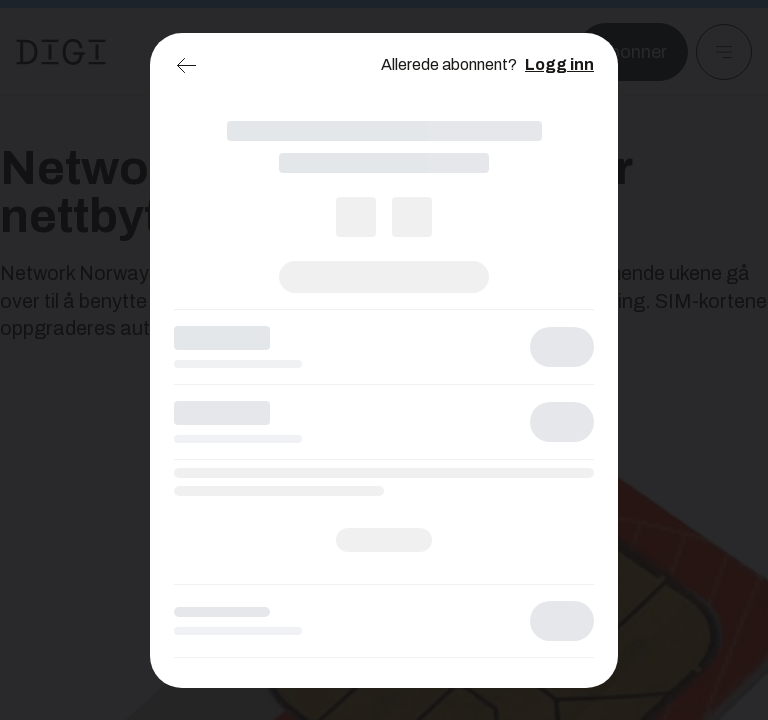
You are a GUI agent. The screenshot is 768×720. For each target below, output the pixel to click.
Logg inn (559, 64)
